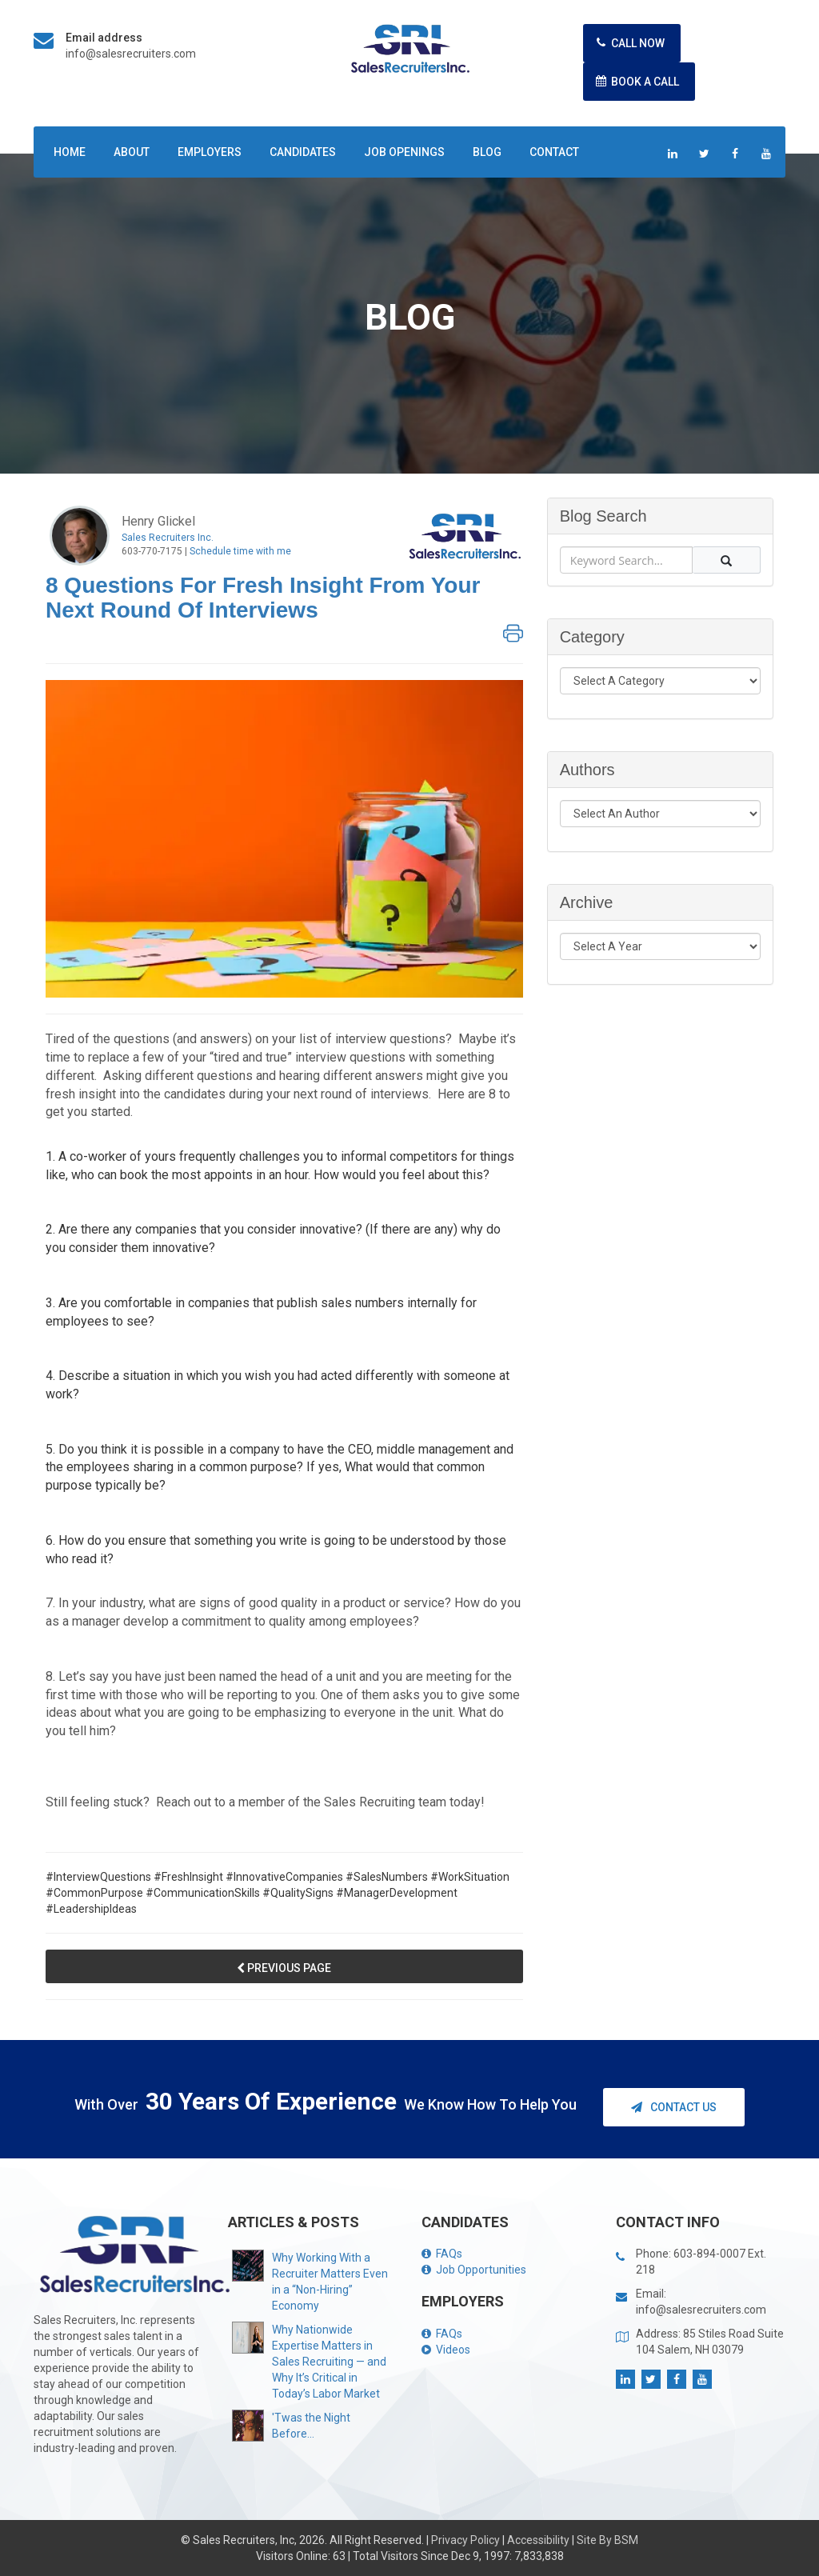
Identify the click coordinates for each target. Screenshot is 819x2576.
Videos (445, 2349)
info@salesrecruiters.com (131, 53)
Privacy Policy (465, 2540)
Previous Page (284, 1968)
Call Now (628, 43)
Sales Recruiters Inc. (168, 537)
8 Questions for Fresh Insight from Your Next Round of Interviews (263, 597)
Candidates (303, 152)
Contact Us (674, 2107)
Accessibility (538, 2540)
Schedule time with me (240, 551)
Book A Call (635, 81)
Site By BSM (607, 2540)
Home (70, 152)
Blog (487, 152)
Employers (210, 152)
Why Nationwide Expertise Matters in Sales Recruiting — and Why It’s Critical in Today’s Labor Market (329, 2361)
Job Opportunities (473, 2269)
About (132, 152)
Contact (554, 152)
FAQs (441, 2253)
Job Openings (404, 152)
